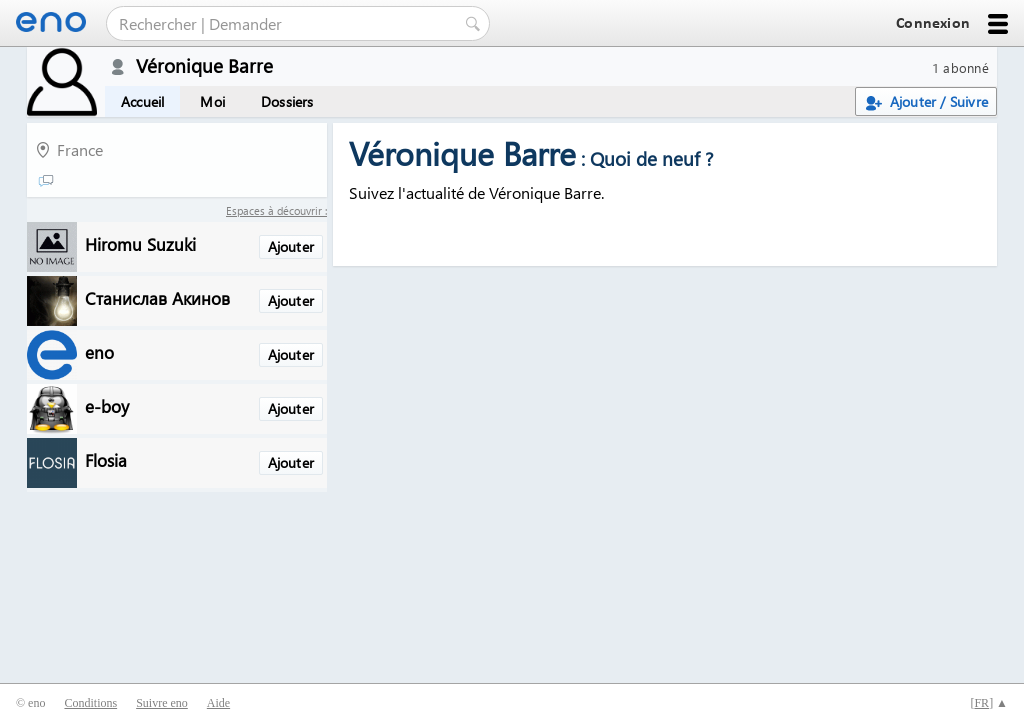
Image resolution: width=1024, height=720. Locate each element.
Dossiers (287, 101)
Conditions (90, 703)
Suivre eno (162, 703)
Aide (218, 703)
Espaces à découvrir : (276, 210)
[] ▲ (989, 703)
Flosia (106, 459)
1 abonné (960, 67)
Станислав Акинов (157, 297)
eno (99, 351)
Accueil (142, 101)
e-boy (107, 405)
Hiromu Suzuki (140, 243)
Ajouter (291, 246)
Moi (212, 101)
